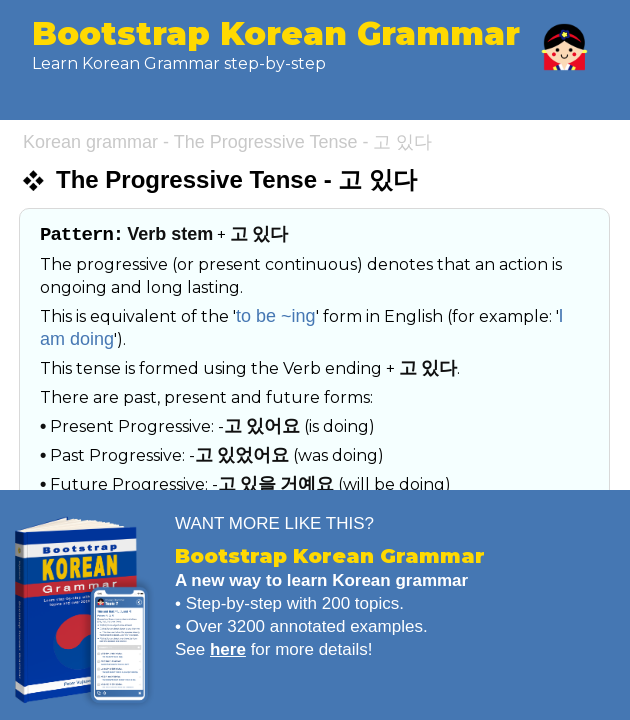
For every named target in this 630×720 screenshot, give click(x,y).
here (228, 649)
